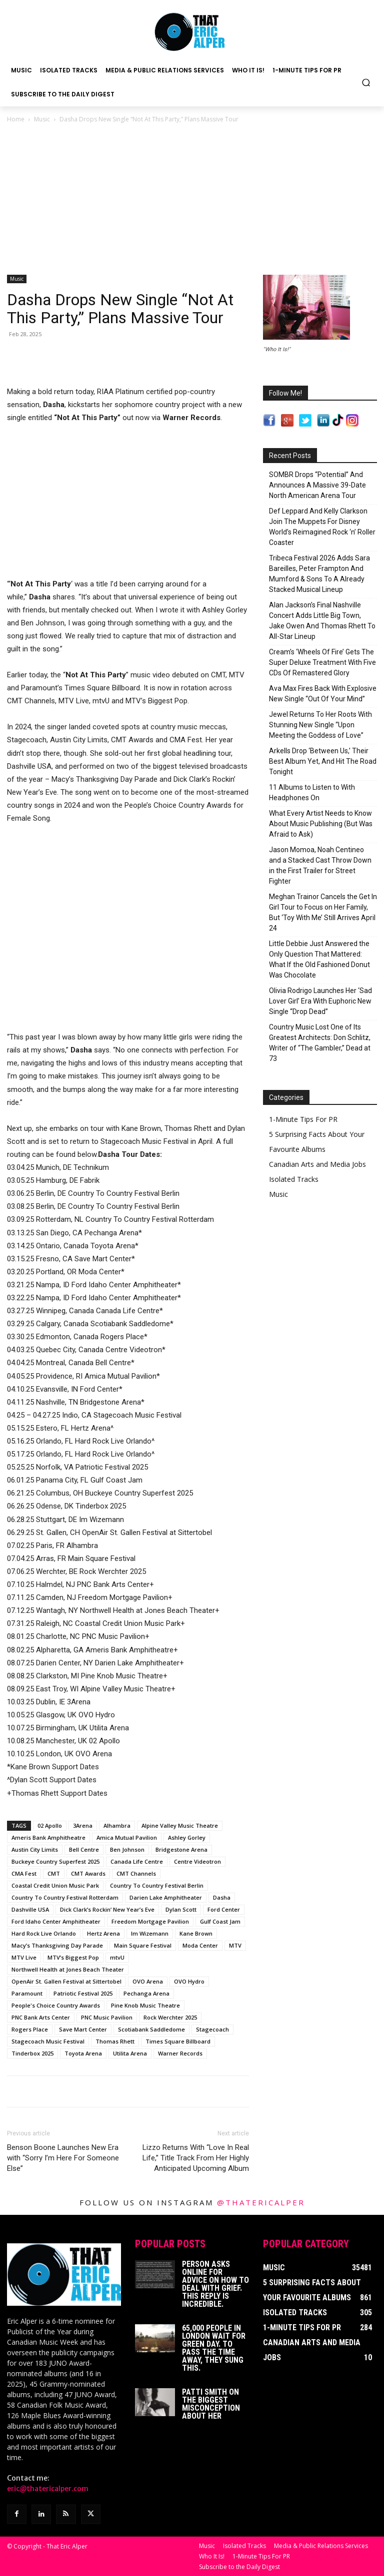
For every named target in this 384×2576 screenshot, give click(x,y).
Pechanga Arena (147, 1993)
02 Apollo (50, 1825)
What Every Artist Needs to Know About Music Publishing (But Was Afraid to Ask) (320, 823)
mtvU (117, 1957)
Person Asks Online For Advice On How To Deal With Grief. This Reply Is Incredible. (215, 2284)
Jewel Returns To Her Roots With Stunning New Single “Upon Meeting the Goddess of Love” (320, 724)
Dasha (221, 1897)
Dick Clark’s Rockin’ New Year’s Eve (107, 1909)
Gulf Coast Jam (220, 1921)
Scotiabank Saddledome (151, 2029)
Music (42, 119)
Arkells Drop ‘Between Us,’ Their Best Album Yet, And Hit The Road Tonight (322, 761)
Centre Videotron (197, 1861)
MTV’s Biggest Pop (73, 1957)
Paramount (27, 1993)
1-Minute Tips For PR (303, 1119)
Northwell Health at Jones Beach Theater (68, 1969)
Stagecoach (212, 2029)
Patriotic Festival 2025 (83, 1993)
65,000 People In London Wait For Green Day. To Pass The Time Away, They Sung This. (214, 2348)
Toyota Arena (83, 2053)
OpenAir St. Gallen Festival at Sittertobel (67, 1981)
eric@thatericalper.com (47, 2488)
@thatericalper (261, 2202)
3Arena (82, 1825)
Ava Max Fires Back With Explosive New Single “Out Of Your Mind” (322, 693)
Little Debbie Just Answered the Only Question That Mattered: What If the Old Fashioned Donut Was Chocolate (319, 959)
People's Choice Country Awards (56, 2005)
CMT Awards (88, 1873)
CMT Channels (136, 1873)
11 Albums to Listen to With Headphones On (312, 792)
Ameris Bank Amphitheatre (49, 1837)
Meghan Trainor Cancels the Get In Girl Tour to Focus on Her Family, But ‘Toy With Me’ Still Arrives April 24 (323, 912)
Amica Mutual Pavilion (126, 1837)
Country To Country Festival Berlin (157, 1885)
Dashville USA (30, 1909)
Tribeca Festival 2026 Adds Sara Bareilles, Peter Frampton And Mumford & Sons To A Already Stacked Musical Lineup (319, 573)
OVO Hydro (189, 1981)
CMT (54, 1873)
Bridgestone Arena (182, 1849)
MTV (235, 1945)
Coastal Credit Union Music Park (55, 1885)
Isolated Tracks (293, 1179)
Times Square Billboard (178, 2041)
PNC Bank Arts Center (41, 2017)
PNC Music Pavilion (106, 2017)
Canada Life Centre (136, 1861)
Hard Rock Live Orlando (44, 1933)
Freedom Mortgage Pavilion (150, 1921)
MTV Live (24, 1957)
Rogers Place (30, 2029)
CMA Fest (24, 1873)
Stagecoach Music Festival (48, 2041)
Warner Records (180, 2053)
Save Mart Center (83, 2029)
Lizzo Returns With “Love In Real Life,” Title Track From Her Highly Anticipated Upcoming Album (195, 2158)
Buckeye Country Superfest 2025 (56, 1861)
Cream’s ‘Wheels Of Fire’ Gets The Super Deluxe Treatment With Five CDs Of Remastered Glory (322, 662)
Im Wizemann (149, 1933)
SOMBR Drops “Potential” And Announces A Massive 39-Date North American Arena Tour (317, 485)
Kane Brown (196, 1933)
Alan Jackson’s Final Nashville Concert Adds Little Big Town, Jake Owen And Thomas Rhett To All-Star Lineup (322, 620)
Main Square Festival (143, 1945)
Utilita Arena (130, 2053)
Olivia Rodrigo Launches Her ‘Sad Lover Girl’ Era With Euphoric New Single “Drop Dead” (320, 1001)
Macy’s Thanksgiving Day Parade (57, 1945)
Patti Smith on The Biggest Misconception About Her (211, 2404)
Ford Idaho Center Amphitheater (56, 1921)
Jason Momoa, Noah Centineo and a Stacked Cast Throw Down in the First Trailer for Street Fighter (320, 865)
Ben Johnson (127, 1849)
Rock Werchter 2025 (170, 2017)
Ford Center (224, 1909)
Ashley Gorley (187, 1837)
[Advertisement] (192, 200)
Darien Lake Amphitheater (166, 1897)
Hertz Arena (103, 1933)
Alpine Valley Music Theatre (180, 1825)
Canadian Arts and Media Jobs (317, 1164)
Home (15, 119)
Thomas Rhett (115, 2041)
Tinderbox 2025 (33, 2053)
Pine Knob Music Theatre (145, 2005)
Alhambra (117, 1825)
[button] (366, 82)
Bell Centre (84, 1849)
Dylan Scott (181, 1909)
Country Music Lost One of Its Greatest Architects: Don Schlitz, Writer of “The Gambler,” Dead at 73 (319, 1042)
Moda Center (200, 1945)
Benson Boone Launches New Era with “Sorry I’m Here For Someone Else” (63, 2158)
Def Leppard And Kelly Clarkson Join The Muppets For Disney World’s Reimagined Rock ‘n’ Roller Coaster (322, 526)
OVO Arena (147, 1981)
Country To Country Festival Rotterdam (65, 1897)
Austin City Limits (35, 1849)
